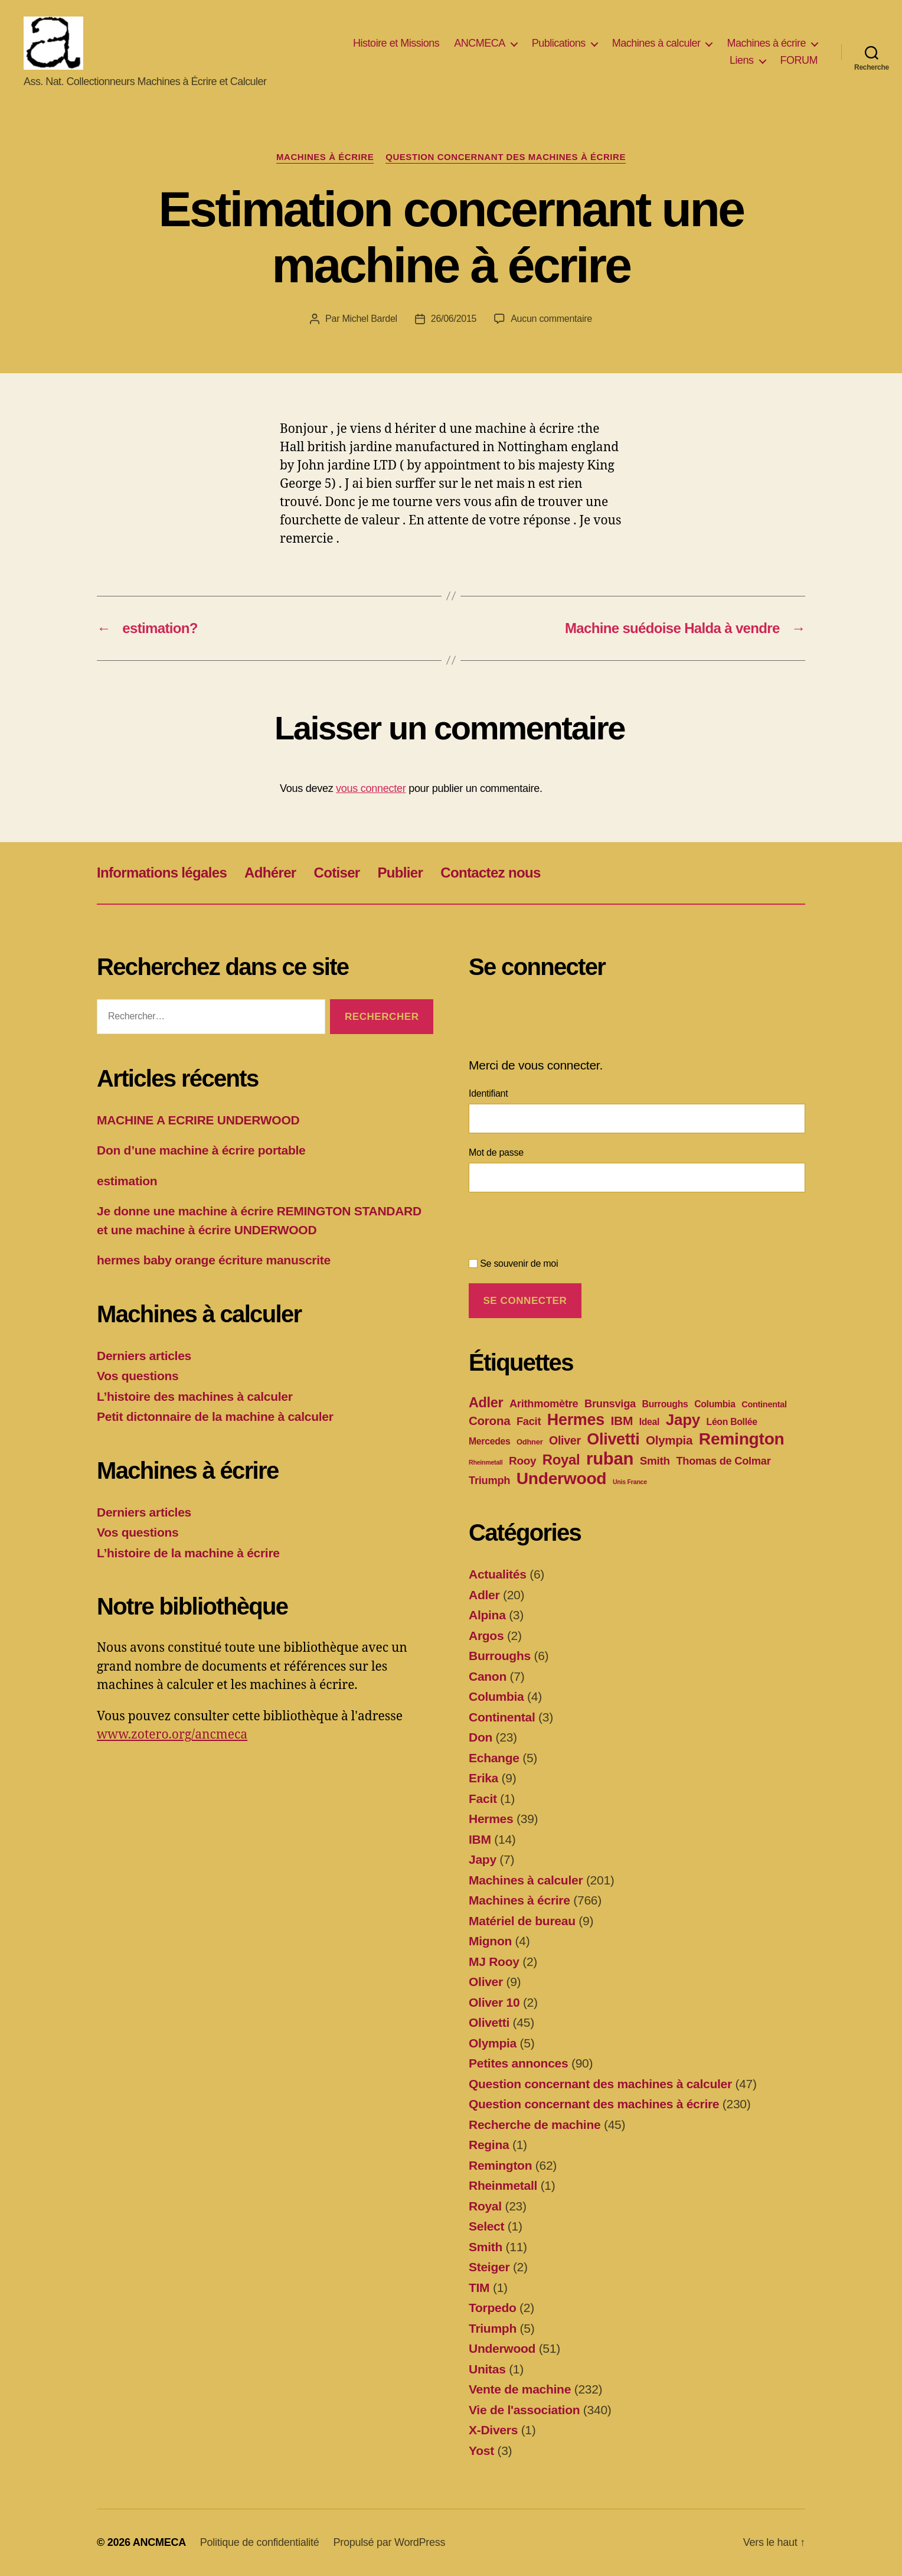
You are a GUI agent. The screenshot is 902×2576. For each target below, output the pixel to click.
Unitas (487, 2369)
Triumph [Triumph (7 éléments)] (489, 1480)
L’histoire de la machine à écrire (188, 1553)
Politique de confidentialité (259, 2542)
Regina (489, 2144)
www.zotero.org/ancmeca (172, 1735)
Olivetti (489, 2022)
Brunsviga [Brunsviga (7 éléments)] (610, 1403)
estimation (127, 1181)
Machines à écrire (766, 43)
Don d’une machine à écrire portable (201, 1150)
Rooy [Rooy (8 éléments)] (522, 1461)
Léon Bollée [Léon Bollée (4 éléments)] (732, 1422)
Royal (485, 2206)
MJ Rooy (494, 1961)
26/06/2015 (453, 319)
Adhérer (270, 873)
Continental (502, 1717)
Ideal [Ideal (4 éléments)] (649, 1422)
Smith (485, 2247)
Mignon (490, 1941)
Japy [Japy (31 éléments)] (683, 1420)
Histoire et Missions (396, 43)
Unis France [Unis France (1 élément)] (630, 1481)
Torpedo (493, 2307)
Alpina (487, 1615)
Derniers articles (144, 1355)
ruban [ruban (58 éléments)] (609, 1458)
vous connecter (371, 788)
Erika (483, 1778)
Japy (482, 1859)
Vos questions (137, 1375)
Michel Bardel (369, 319)
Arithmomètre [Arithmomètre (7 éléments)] (544, 1403)
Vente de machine (520, 2389)
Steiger (489, 2267)
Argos (486, 1635)
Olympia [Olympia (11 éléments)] (669, 1440)
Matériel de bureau (522, 1921)
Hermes (491, 1818)
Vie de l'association (524, 2410)
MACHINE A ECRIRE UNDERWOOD (198, 1120)
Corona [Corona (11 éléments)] (489, 1420)
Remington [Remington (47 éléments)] (742, 1438)
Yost (481, 2450)
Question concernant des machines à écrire (505, 157)
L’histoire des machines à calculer (195, 1396)
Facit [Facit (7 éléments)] (529, 1421)
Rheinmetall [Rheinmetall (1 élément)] (485, 1462)
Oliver (486, 1981)
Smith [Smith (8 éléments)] (655, 1461)
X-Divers (493, 2430)
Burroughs (500, 1655)
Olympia (493, 2043)
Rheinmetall (503, 2185)
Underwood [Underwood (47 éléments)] (562, 1478)
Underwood (502, 2348)
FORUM (799, 61)
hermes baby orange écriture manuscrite (214, 1260)
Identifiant (488, 1093)
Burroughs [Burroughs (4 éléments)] (665, 1404)
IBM (480, 1839)
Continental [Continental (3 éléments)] (764, 1404)
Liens (742, 61)
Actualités (498, 1574)
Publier (400, 873)
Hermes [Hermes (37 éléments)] (575, 1420)
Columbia (496, 1696)
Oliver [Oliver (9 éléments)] (565, 1440)
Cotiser (336, 873)
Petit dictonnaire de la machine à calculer (215, 1416)
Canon (487, 1676)
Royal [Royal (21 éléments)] (561, 1460)
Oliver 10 (494, 2002)
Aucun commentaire (551, 319)
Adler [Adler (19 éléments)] (486, 1402)
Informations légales (162, 873)
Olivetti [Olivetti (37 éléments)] (613, 1439)
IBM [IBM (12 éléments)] (622, 1420)
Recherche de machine (534, 2124)
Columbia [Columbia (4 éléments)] (715, 1404)
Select (486, 2226)
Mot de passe (496, 1152)
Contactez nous (490, 873)
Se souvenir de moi (513, 1263)
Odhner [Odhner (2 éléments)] (529, 1441)
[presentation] (558, 1228)
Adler (484, 1595)
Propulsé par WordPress (389, 2542)
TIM (479, 2287)
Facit (483, 1798)
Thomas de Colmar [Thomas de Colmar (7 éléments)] (723, 1461)
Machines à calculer (656, 43)
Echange (494, 1758)
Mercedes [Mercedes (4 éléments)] (489, 1441)
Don (480, 1737)
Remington (500, 2165)
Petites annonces (518, 2063)
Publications (559, 43)
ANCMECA (479, 43)
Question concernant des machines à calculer (600, 2084)
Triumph (493, 2328)
